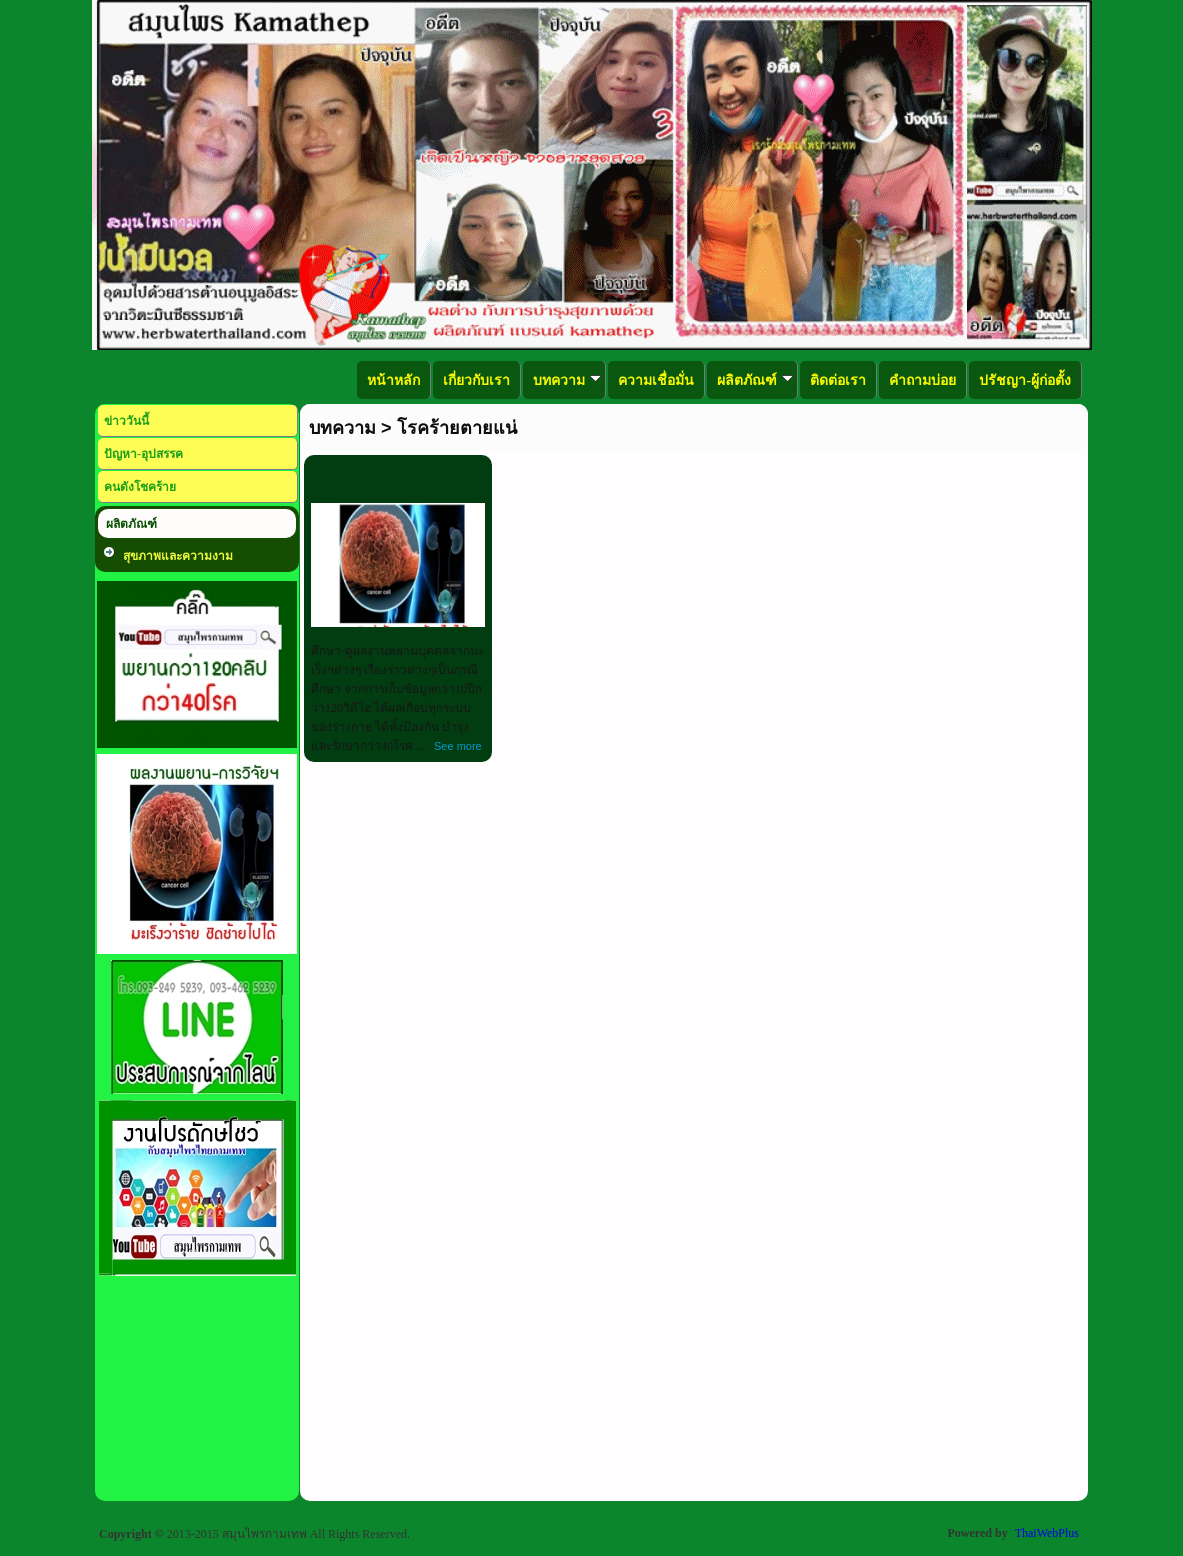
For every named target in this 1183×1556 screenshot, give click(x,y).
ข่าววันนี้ (126, 421)
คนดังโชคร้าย (140, 487)
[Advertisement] (197, 1397)
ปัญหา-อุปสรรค (143, 454)
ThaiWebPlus (1047, 1533)
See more (458, 746)
